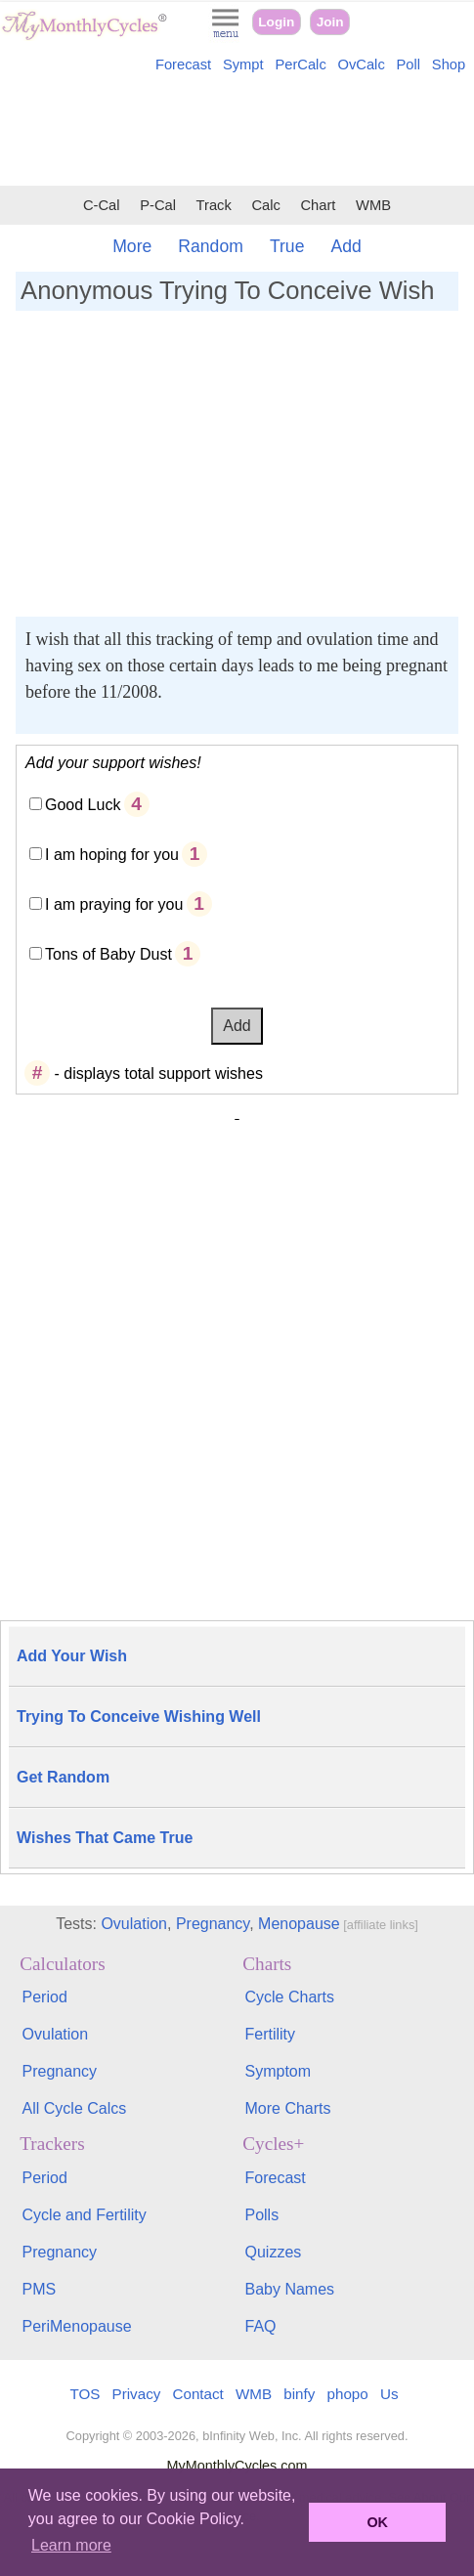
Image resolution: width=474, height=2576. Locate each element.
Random (210, 246)
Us (389, 2393)
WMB (373, 205)
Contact (198, 2393)
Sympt (243, 64)
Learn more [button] (71, 2545)
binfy (299, 2393)
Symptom (277, 2071)
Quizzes (272, 2252)
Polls (261, 2215)
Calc (265, 205)
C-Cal (101, 205)
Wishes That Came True (105, 1837)
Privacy (136, 2393)
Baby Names (289, 2289)
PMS (39, 2289)
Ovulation (134, 1923)
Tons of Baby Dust (108, 954)
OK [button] (377, 2522)
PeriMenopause (77, 2326)
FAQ (260, 2326)
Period (44, 1997)
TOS (84, 2393)
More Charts (287, 2108)
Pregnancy (212, 1923)
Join (330, 22)
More (131, 246)
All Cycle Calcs (74, 2108)
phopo (347, 2393)
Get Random (63, 1777)
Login (276, 22)
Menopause (299, 1923)
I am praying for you (114, 904)
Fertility (269, 2034)
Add (345, 246)
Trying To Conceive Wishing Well (139, 1716)
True (287, 246)
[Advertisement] (237, 133)
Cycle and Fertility (84, 2215)
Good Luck (82, 804)
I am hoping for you (112, 854)
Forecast (183, 64)
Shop (448, 64)
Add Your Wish (72, 1656)
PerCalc (300, 64)
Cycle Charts (289, 1997)
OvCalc (361, 64)
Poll (409, 64)
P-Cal (158, 205)
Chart (317, 205)
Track (214, 205)
